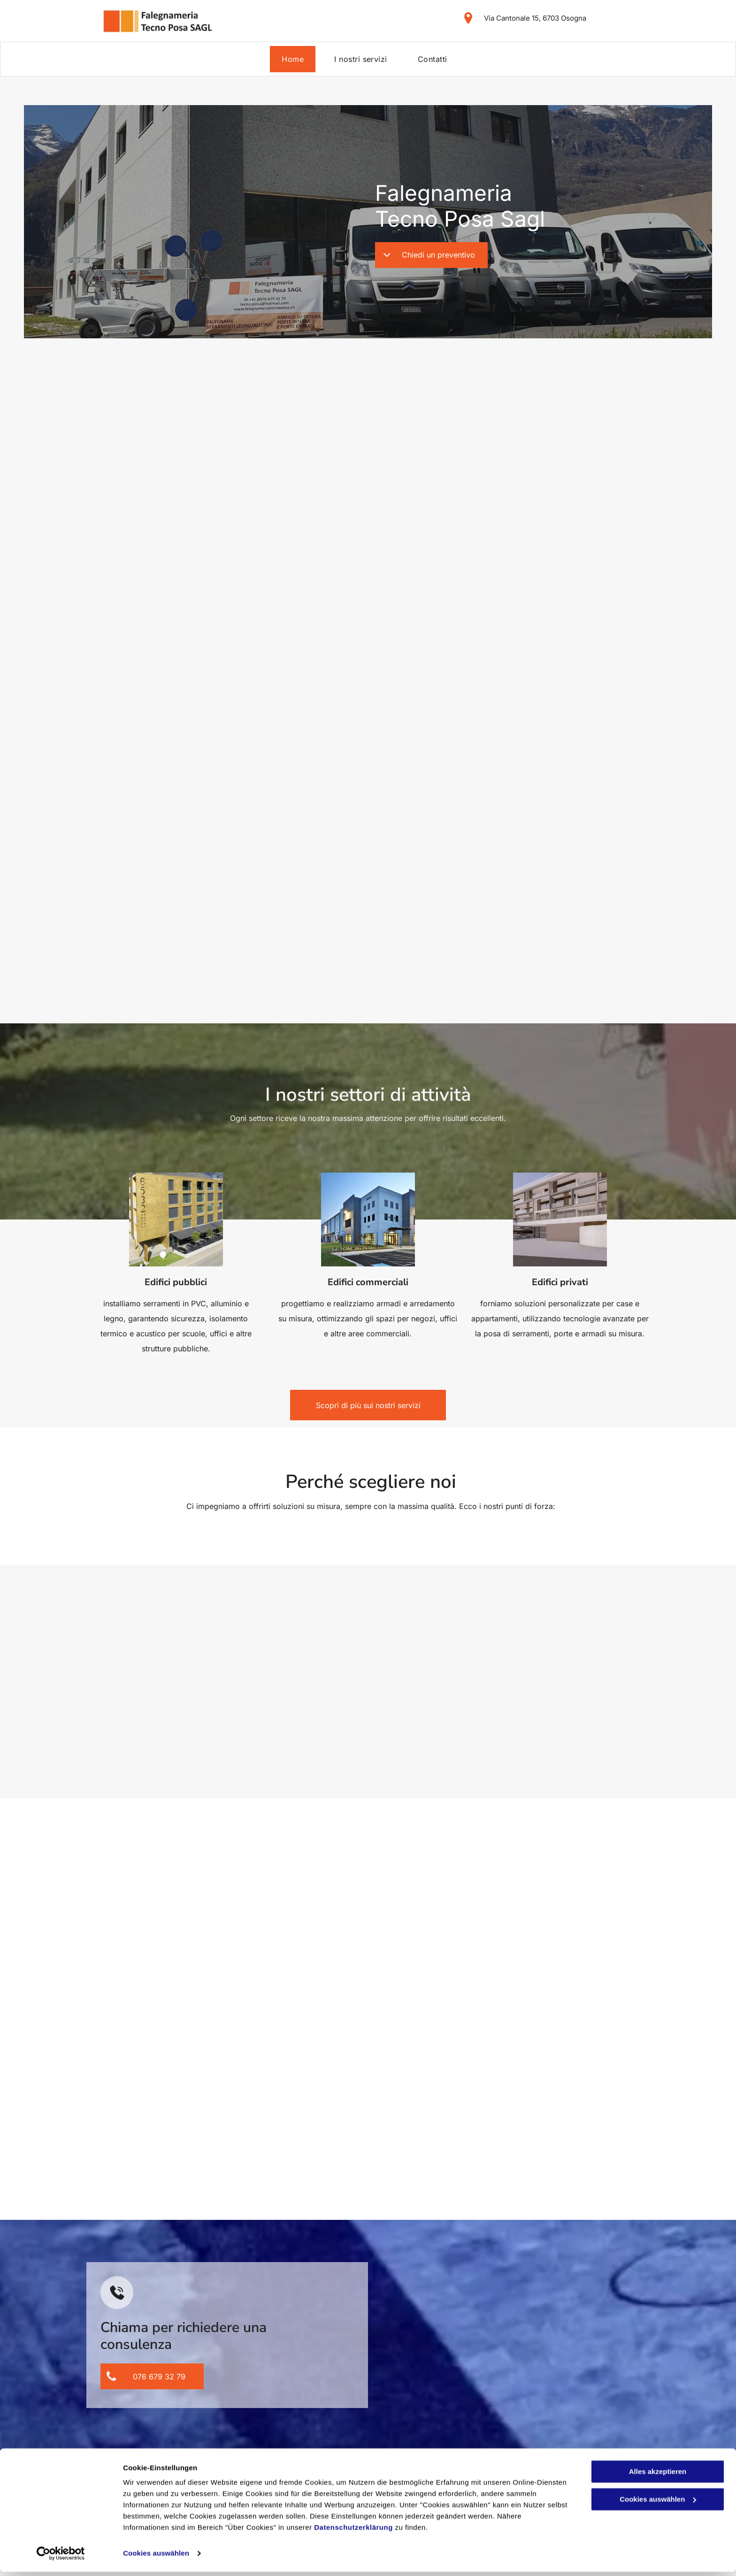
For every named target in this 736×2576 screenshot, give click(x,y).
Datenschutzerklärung (353, 2532)
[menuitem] (296, 59)
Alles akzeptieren (658, 2476)
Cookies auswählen (156, 2557)
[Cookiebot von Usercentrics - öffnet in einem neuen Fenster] (61, 2558)
